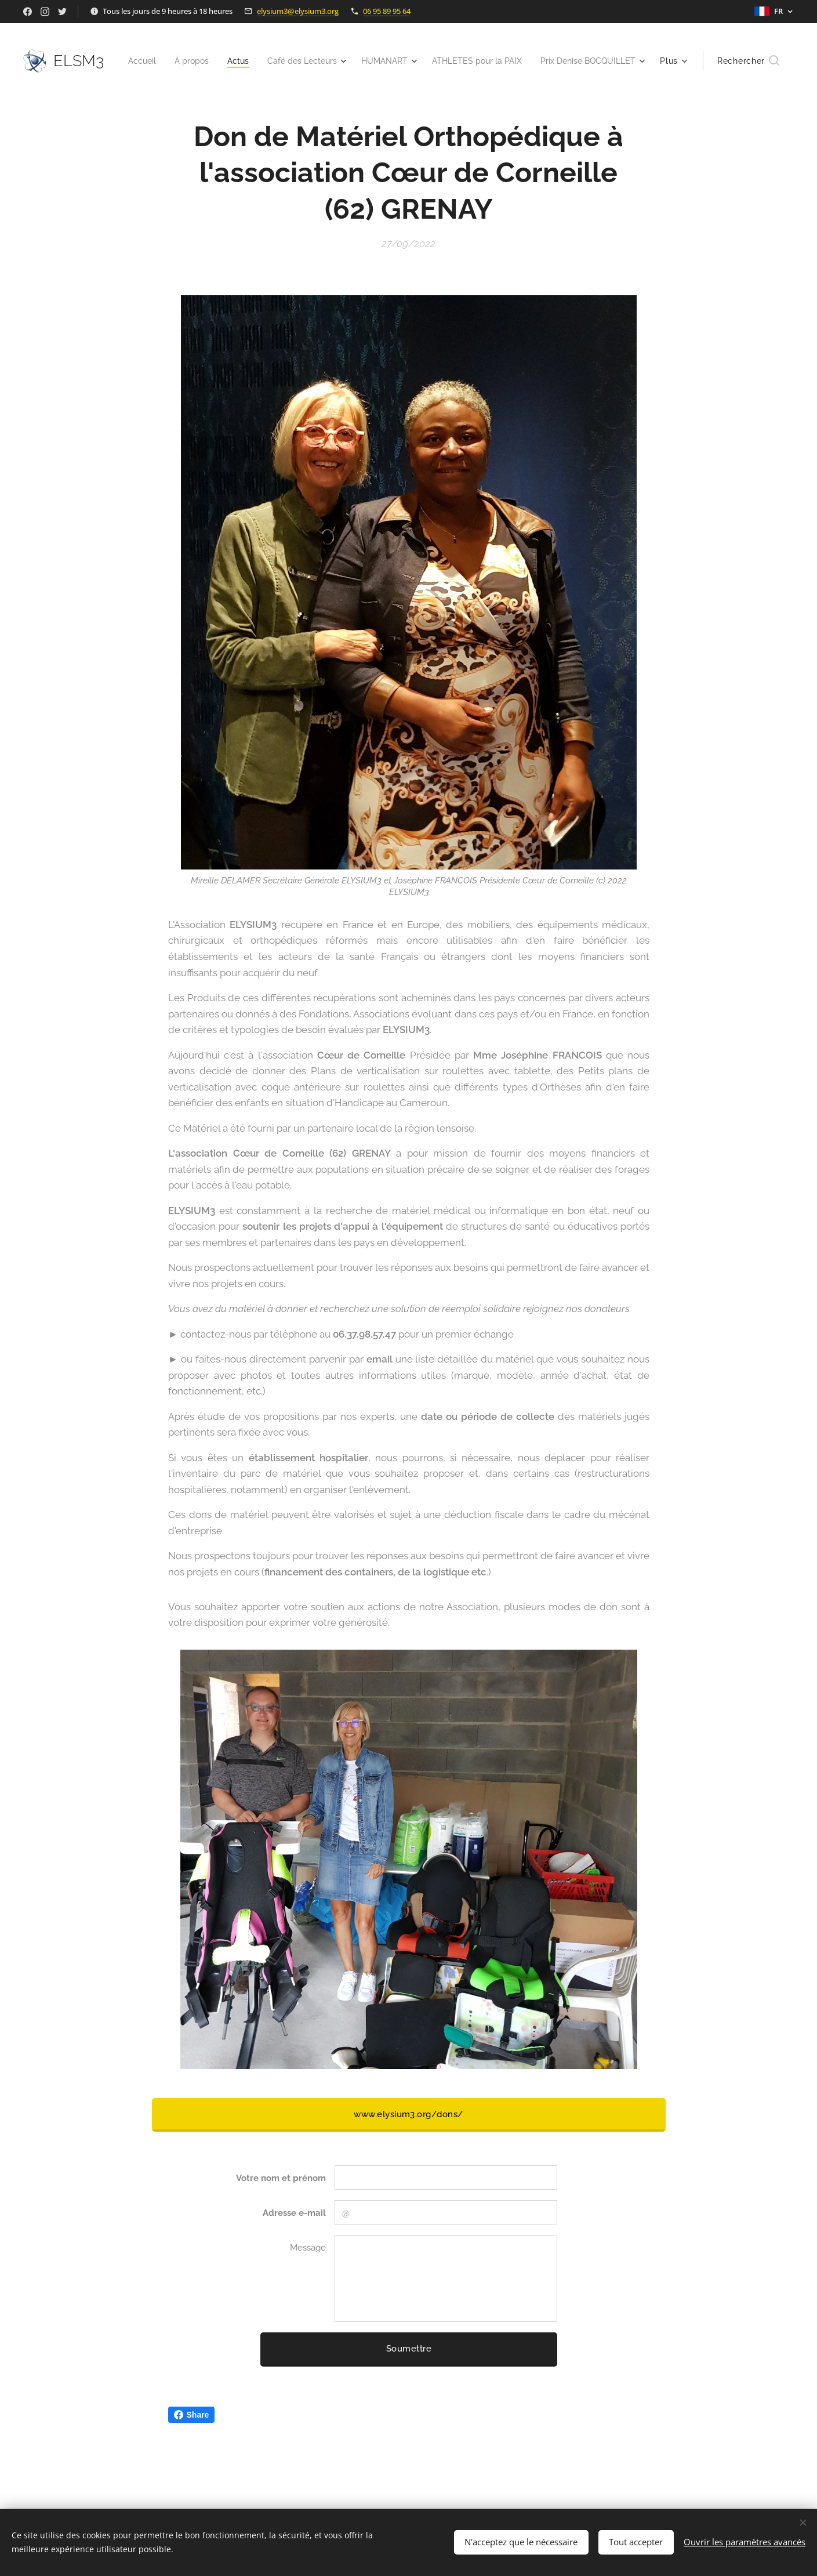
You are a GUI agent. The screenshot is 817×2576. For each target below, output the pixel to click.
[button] (748, 60)
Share (191, 2414)
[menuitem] (239, 60)
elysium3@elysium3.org (298, 11)
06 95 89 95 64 (387, 11)
